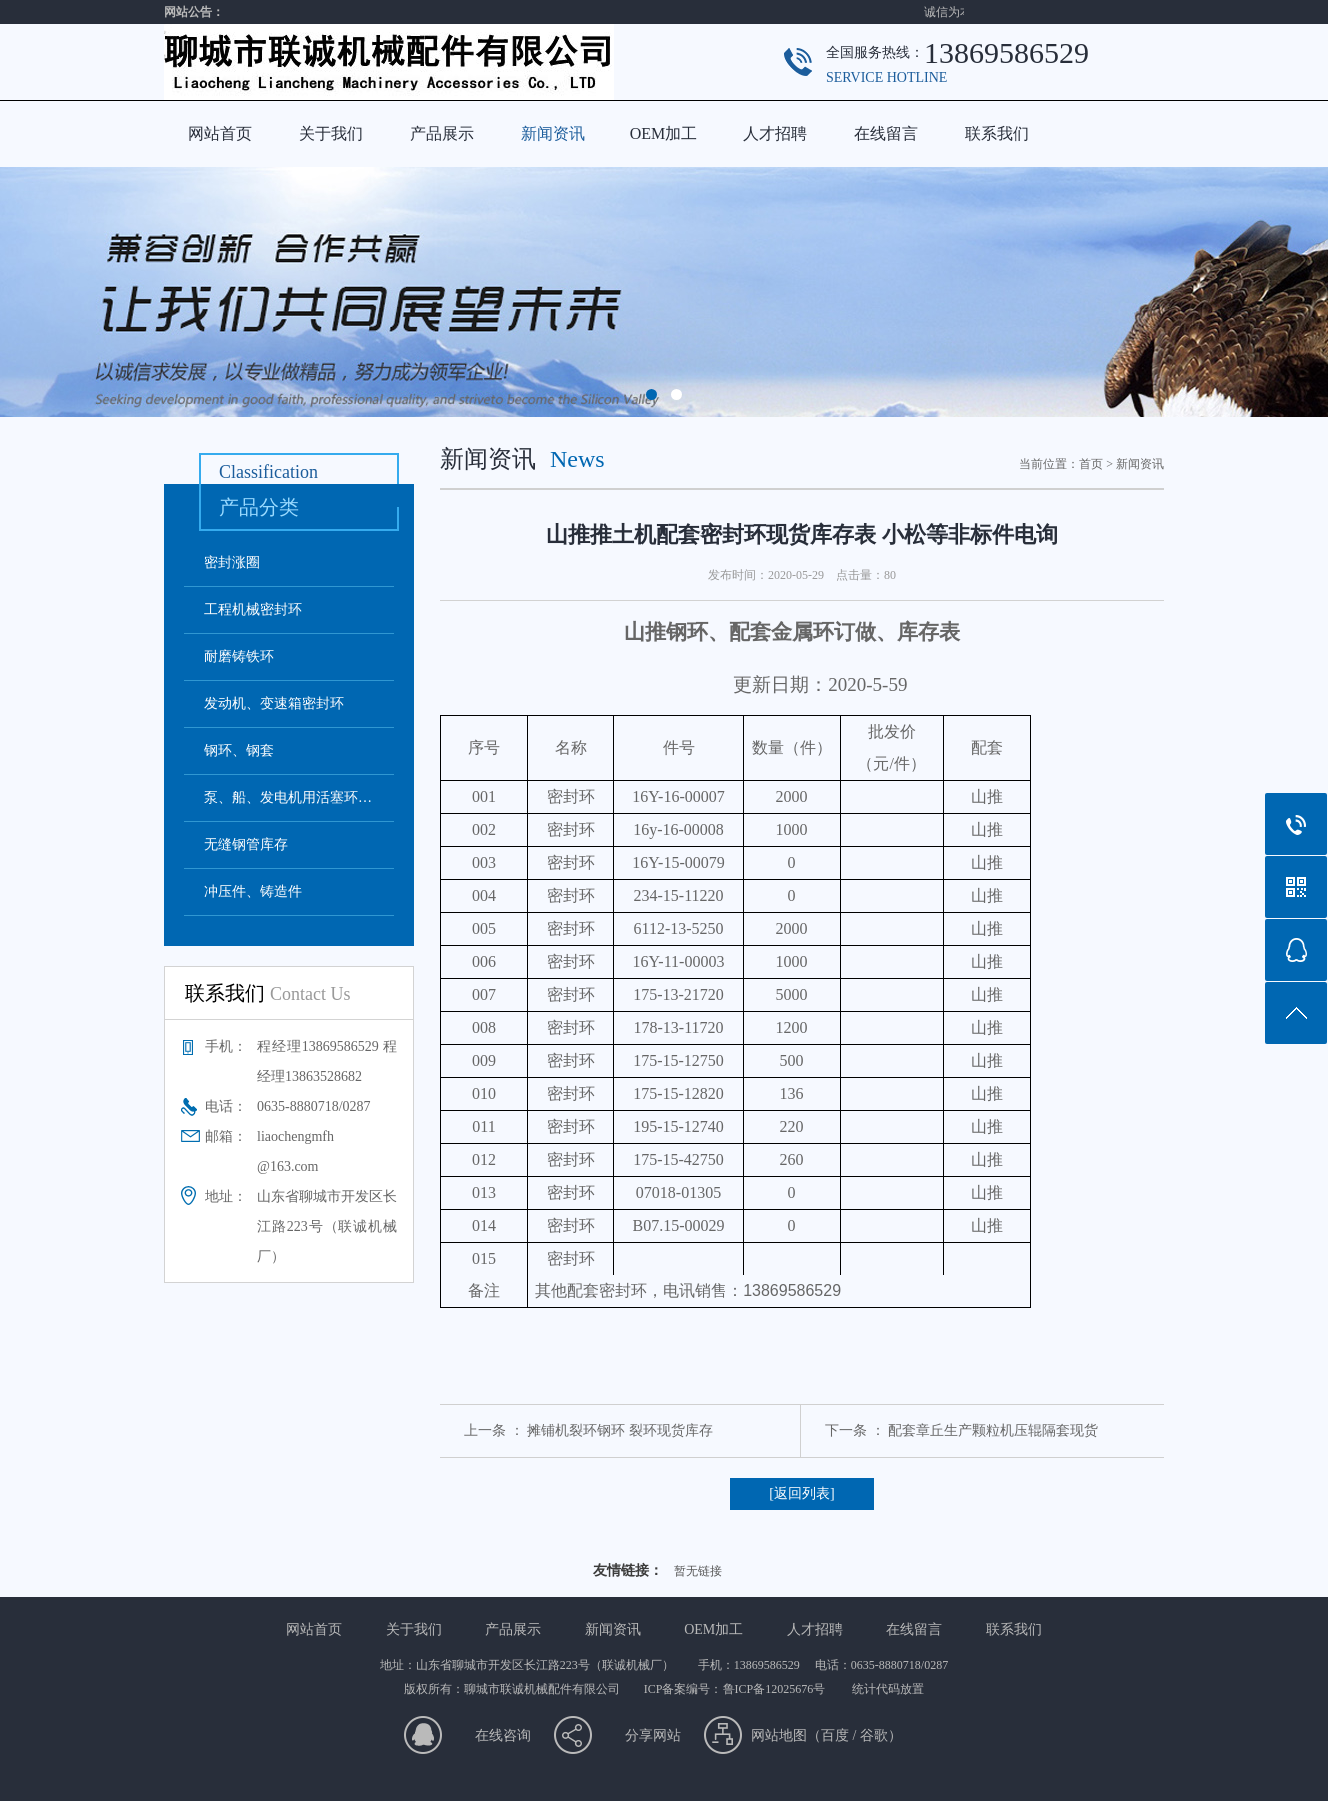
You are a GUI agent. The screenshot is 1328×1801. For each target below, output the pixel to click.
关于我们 (331, 133)
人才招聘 (775, 133)
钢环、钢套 (239, 750)
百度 (835, 1735)
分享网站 (653, 1735)
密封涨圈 (232, 562)
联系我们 (997, 133)
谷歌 (874, 1735)
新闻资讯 (553, 133)
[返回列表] (801, 1493)
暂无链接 (698, 1571)
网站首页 (220, 133)
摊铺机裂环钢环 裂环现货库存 (620, 1430)
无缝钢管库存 (246, 844)
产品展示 (442, 133)
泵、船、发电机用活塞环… (288, 797)
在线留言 (886, 133)
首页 (1091, 464)
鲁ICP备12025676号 (776, 1689)
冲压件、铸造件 (253, 891)
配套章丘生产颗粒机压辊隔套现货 (993, 1430)
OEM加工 (664, 133)
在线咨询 (503, 1735)
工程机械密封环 (253, 609)
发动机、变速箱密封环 (274, 703)
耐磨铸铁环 (239, 656)
